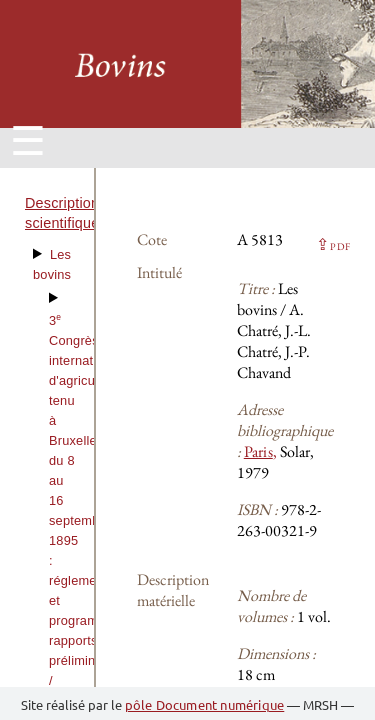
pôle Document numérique (205, 704)
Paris (258, 451)
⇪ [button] (333, 244)
